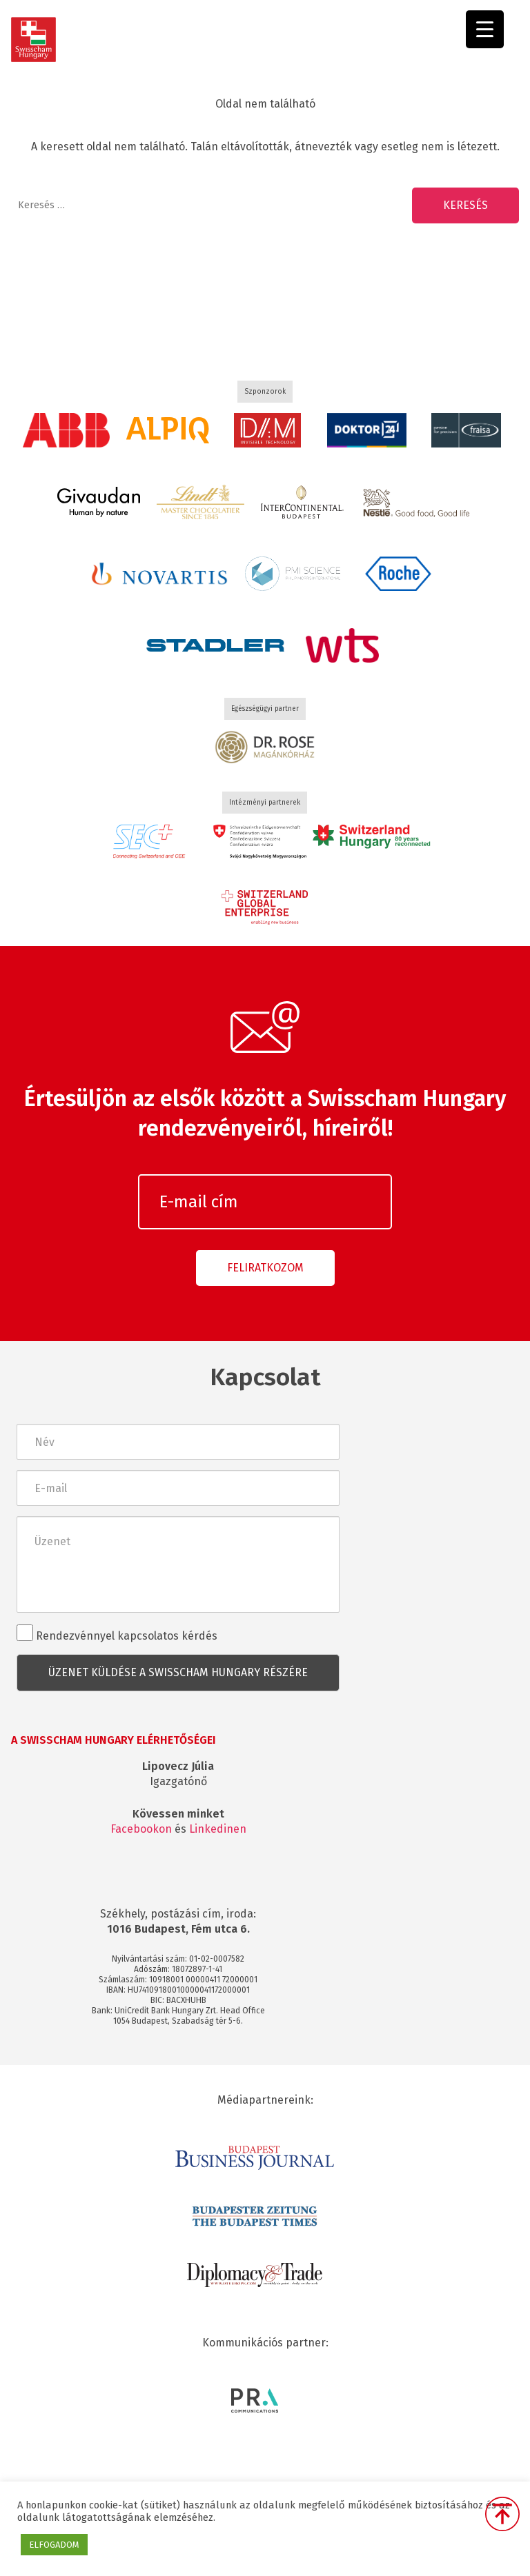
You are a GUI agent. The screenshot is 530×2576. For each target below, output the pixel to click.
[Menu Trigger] (485, 29)
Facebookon (141, 1828)
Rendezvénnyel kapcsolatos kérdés (117, 1633)
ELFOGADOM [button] (54, 2544)
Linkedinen (217, 1828)
